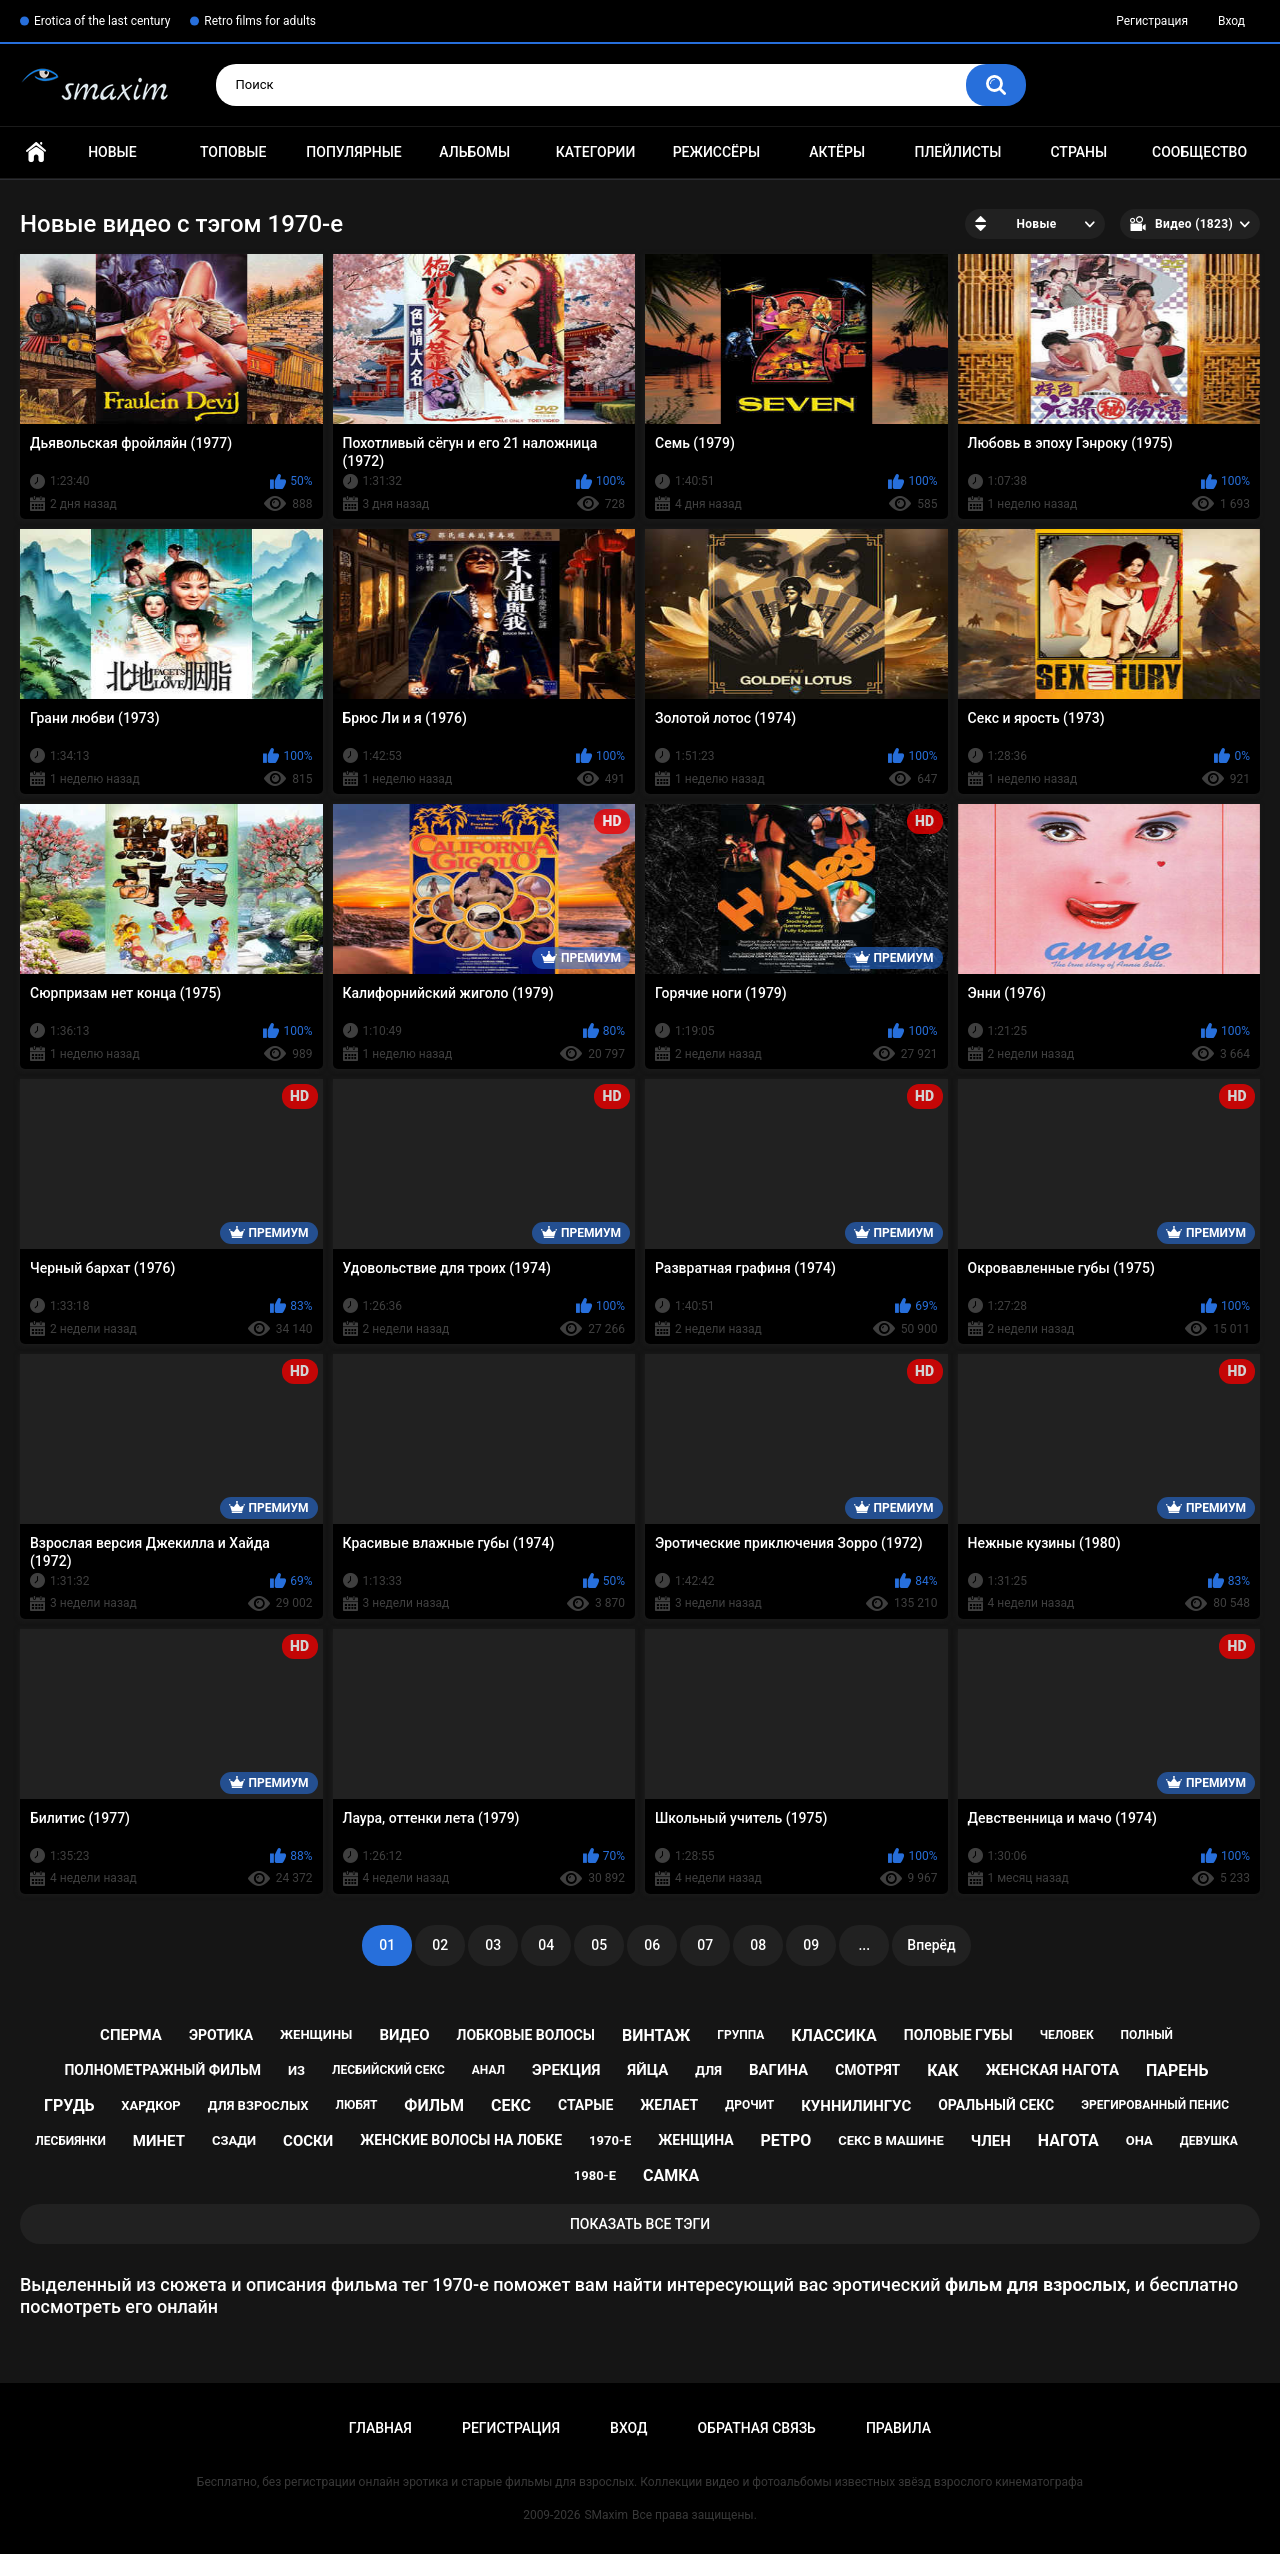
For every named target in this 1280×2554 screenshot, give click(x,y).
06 (652, 1945)
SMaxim (606, 2515)
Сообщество (1199, 152)
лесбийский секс (388, 2070)
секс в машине (891, 2140)
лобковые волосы (526, 2035)
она (1139, 2140)
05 (599, 1945)
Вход (1231, 21)
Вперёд (931, 1945)
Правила (898, 2428)
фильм (434, 2105)
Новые (112, 152)
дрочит (749, 2105)
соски (308, 2141)
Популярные (353, 152)
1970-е (610, 2140)
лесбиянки (70, 2141)
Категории (596, 152)
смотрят (867, 2070)
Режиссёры (716, 152)
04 (546, 1945)
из (296, 2070)
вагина (778, 2070)
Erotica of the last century (102, 21)
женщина (695, 2140)
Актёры (837, 152)
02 (440, 1945)
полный (1147, 2035)
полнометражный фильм (162, 2070)
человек (1067, 2035)
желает (669, 2105)
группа (740, 2035)
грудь (69, 2105)
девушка (1209, 2141)
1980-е (595, 2175)
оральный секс (996, 2105)
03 (493, 1945)
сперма (131, 2035)
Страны (1078, 152)
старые (585, 2105)
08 (758, 1945)
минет (159, 2141)
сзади (234, 2140)
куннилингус (856, 2106)
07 (705, 1945)
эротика (221, 2035)
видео (404, 2035)
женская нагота (1052, 2070)
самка (671, 2175)
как (942, 2070)
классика (834, 2035)
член (991, 2141)
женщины (316, 2034)
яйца (647, 2070)
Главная (36, 152)
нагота (1068, 2140)
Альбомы (474, 152)
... (864, 1945)
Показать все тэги (640, 2224)
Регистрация (1152, 21)
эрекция (566, 2070)
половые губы (958, 2035)
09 (811, 1945)
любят (357, 2105)
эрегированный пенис (1155, 2105)
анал (488, 2070)
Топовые (233, 152)
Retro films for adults (260, 21)
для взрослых (258, 2105)
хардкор (150, 2105)
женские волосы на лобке (461, 2140)
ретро (786, 2140)
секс (511, 2105)
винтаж (656, 2035)
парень (1177, 2070)
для (708, 2070)
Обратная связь (756, 2428)
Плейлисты (957, 152)
